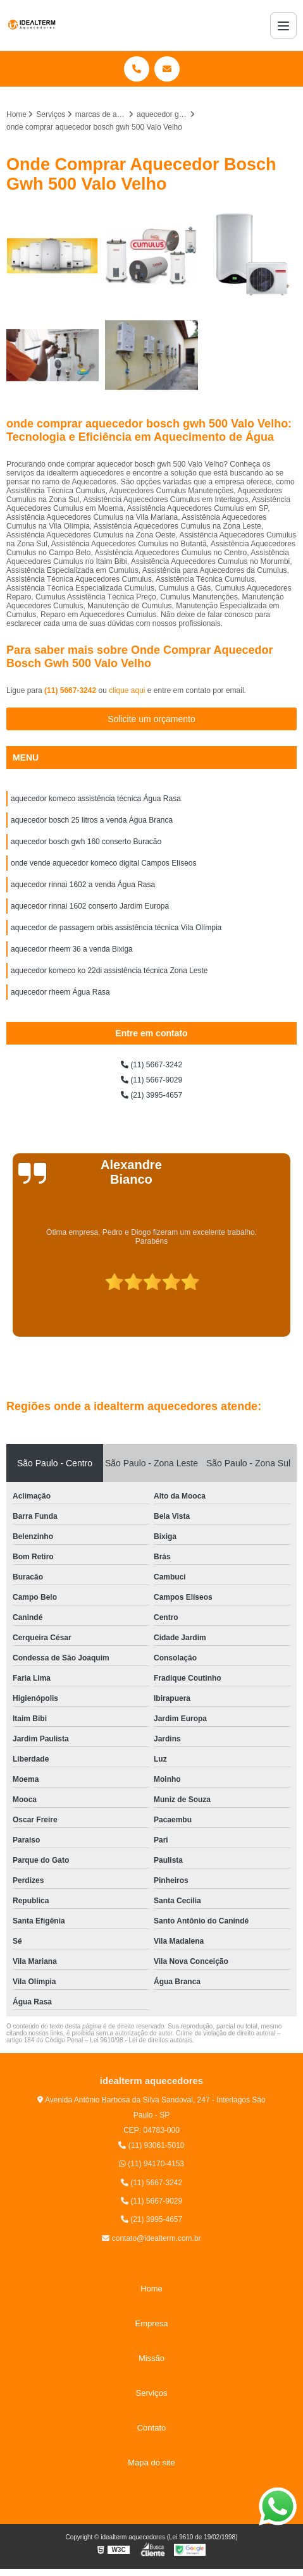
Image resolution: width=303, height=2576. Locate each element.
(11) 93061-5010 (151, 2145)
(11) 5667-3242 (71, 690)
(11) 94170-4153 (151, 2163)
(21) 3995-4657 (151, 1095)
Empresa (151, 2323)
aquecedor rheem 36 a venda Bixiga (72, 949)
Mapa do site (151, 2462)
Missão (151, 2358)
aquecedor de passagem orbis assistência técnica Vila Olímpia (116, 927)
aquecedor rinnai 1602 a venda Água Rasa (83, 884)
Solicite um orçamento (151, 719)
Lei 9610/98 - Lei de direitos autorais (141, 2040)
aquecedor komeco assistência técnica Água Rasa (96, 798)
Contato (151, 2427)
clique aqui (127, 690)
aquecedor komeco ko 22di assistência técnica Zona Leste (109, 970)
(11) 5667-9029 (151, 1080)
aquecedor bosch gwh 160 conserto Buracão (86, 841)
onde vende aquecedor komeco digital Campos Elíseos (104, 863)
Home (151, 2288)
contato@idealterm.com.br (151, 2238)
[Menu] (283, 25)
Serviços (152, 2393)
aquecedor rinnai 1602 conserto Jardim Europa (90, 906)
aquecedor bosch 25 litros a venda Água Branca (92, 820)
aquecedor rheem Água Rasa (60, 992)
